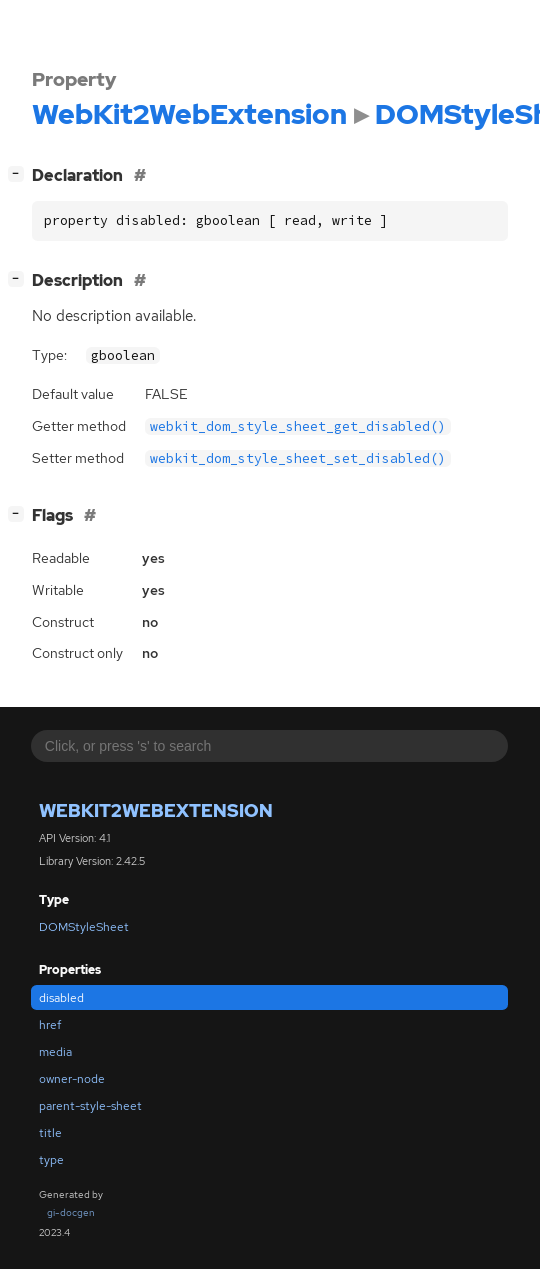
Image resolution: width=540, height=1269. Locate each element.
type (51, 1160)
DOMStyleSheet (84, 927)
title (50, 1133)
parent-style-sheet (90, 1106)
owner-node (72, 1079)
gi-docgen (71, 1212)
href (50, 1025)
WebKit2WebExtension (156, 810)
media (55, 1052)
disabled (61, 998)
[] (20, 173)
